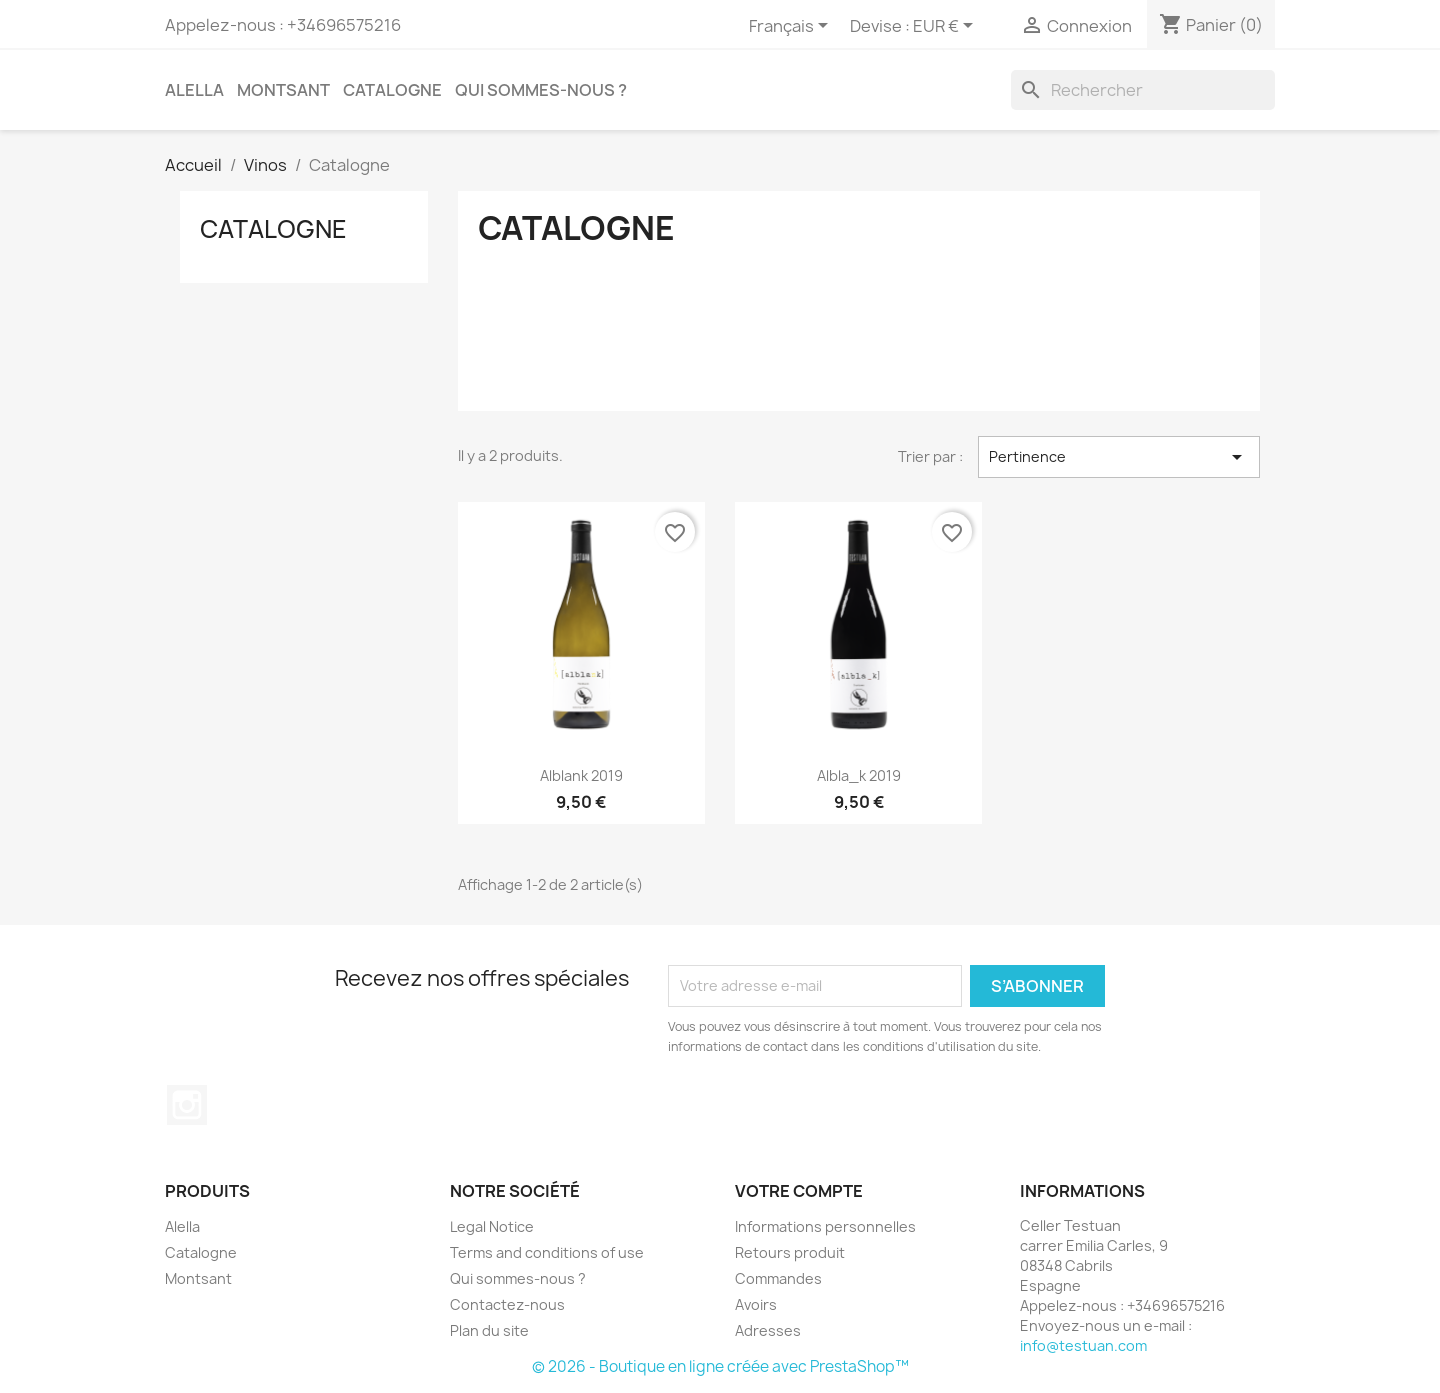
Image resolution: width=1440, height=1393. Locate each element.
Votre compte (799, 1191)
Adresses (768, 1330)
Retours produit (790, 1252)
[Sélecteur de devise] (946, 27)
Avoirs (756, 1304)
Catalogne (392, 90)
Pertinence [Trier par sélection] (1119, 457)
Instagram (187, 1105)
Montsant (283, 90)
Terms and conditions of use (547, 1252)
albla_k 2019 (859, 775)
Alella (194, 90)
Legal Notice (492, 1226)
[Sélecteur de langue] (792, 27)
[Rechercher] (1143, 90)
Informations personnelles (825, 1226)
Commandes (778, 1278)
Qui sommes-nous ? (541, 90)
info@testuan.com (1083, 1345)
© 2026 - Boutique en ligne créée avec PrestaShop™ (720, 1366)
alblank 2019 (581, 775)
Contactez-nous (507, 1304)
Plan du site (489, 1330)
